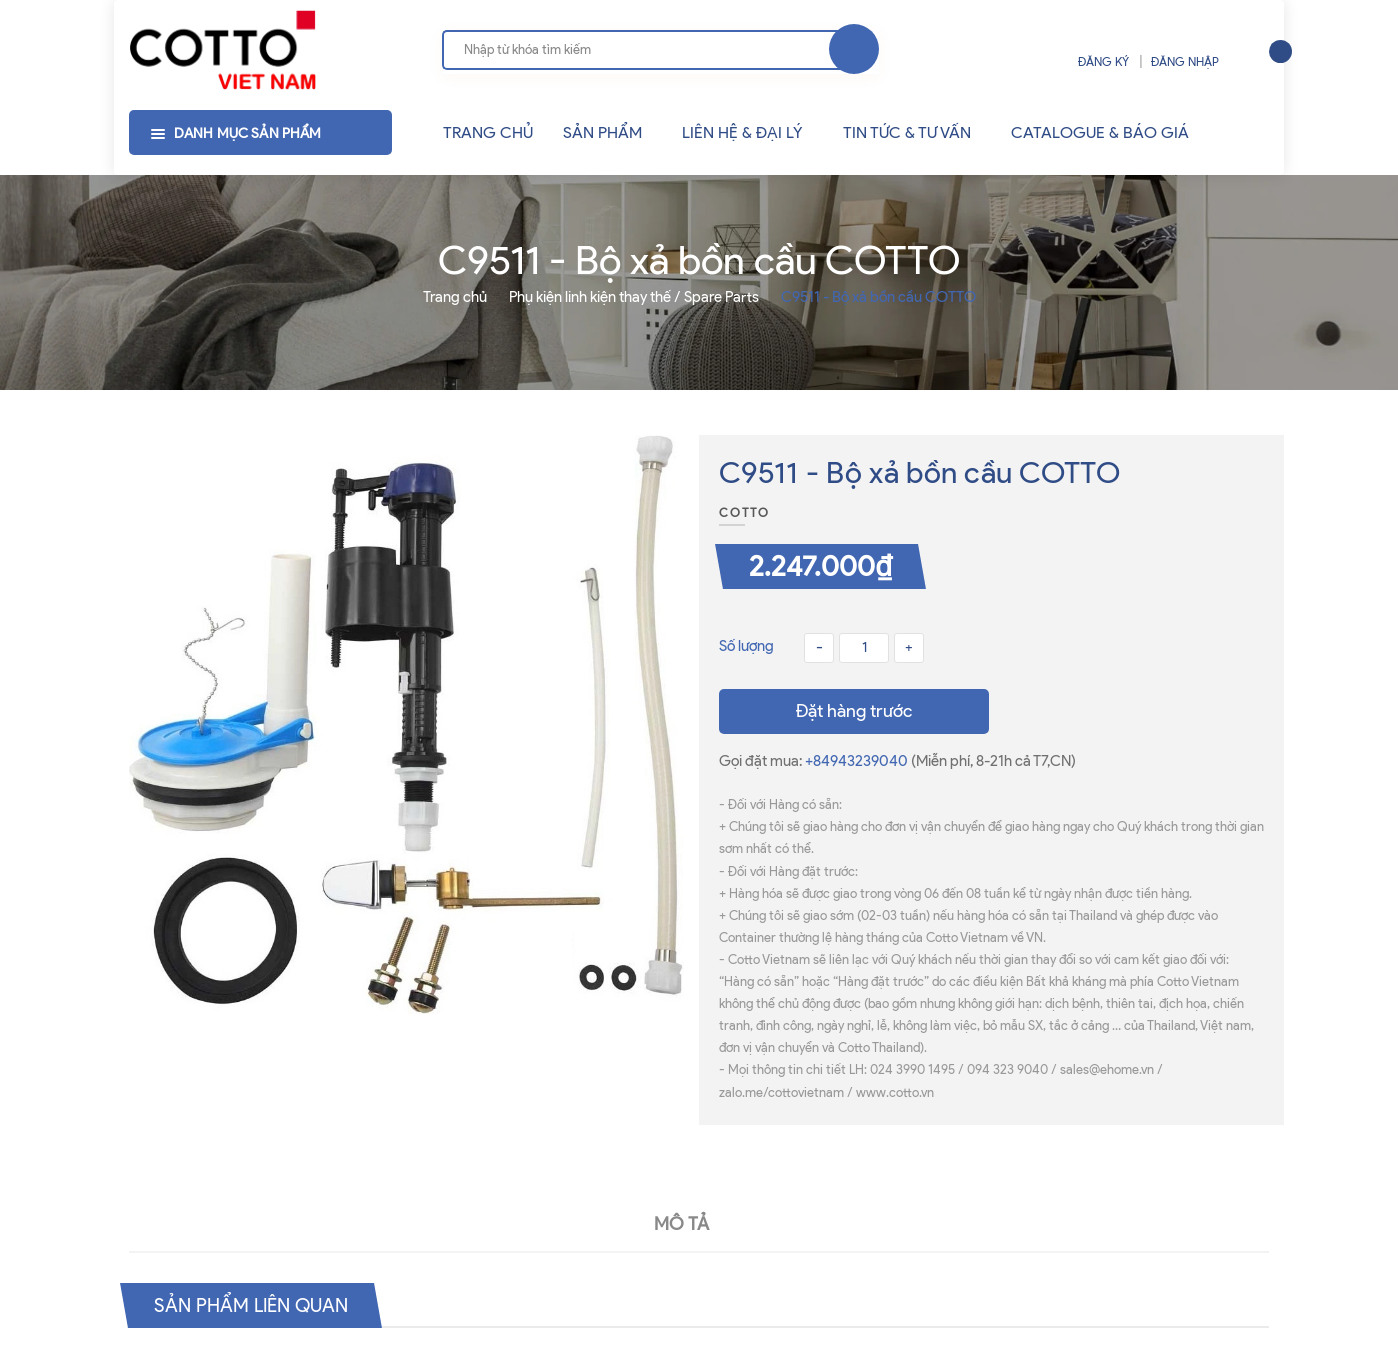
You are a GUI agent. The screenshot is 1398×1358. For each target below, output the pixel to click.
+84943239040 (858, 761)
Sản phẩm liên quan (256, 1305)
